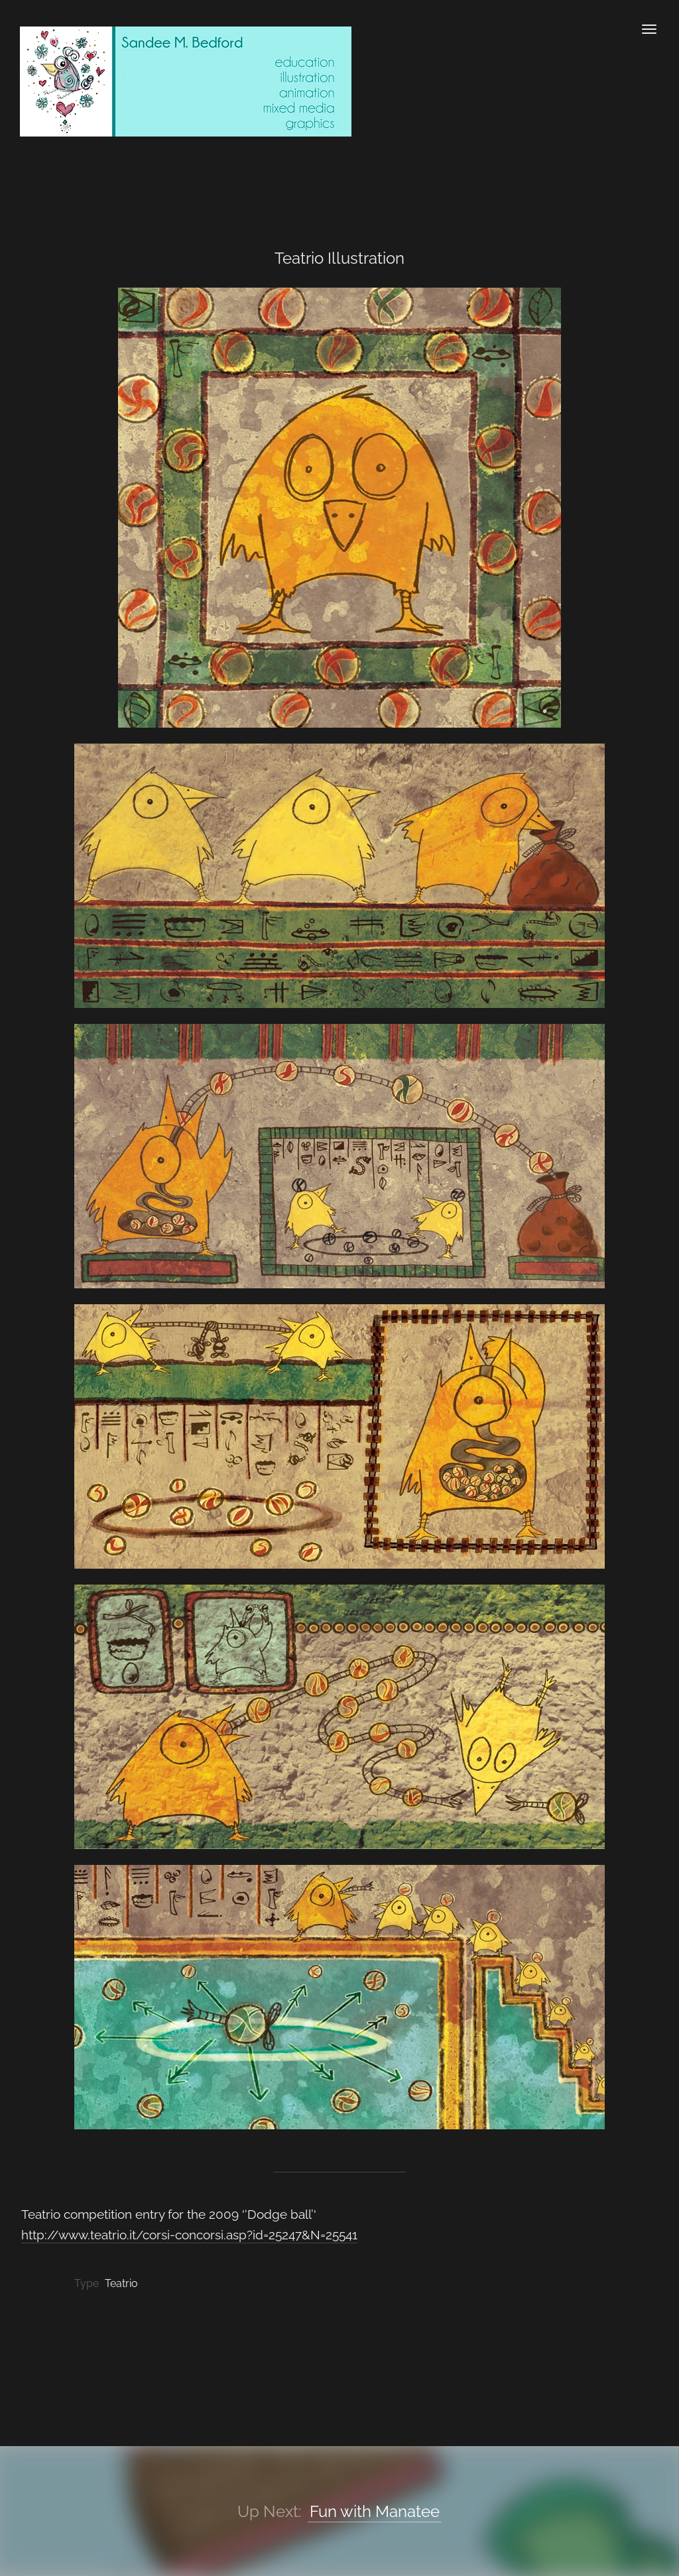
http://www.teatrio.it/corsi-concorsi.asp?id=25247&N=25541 (189, 2234)
